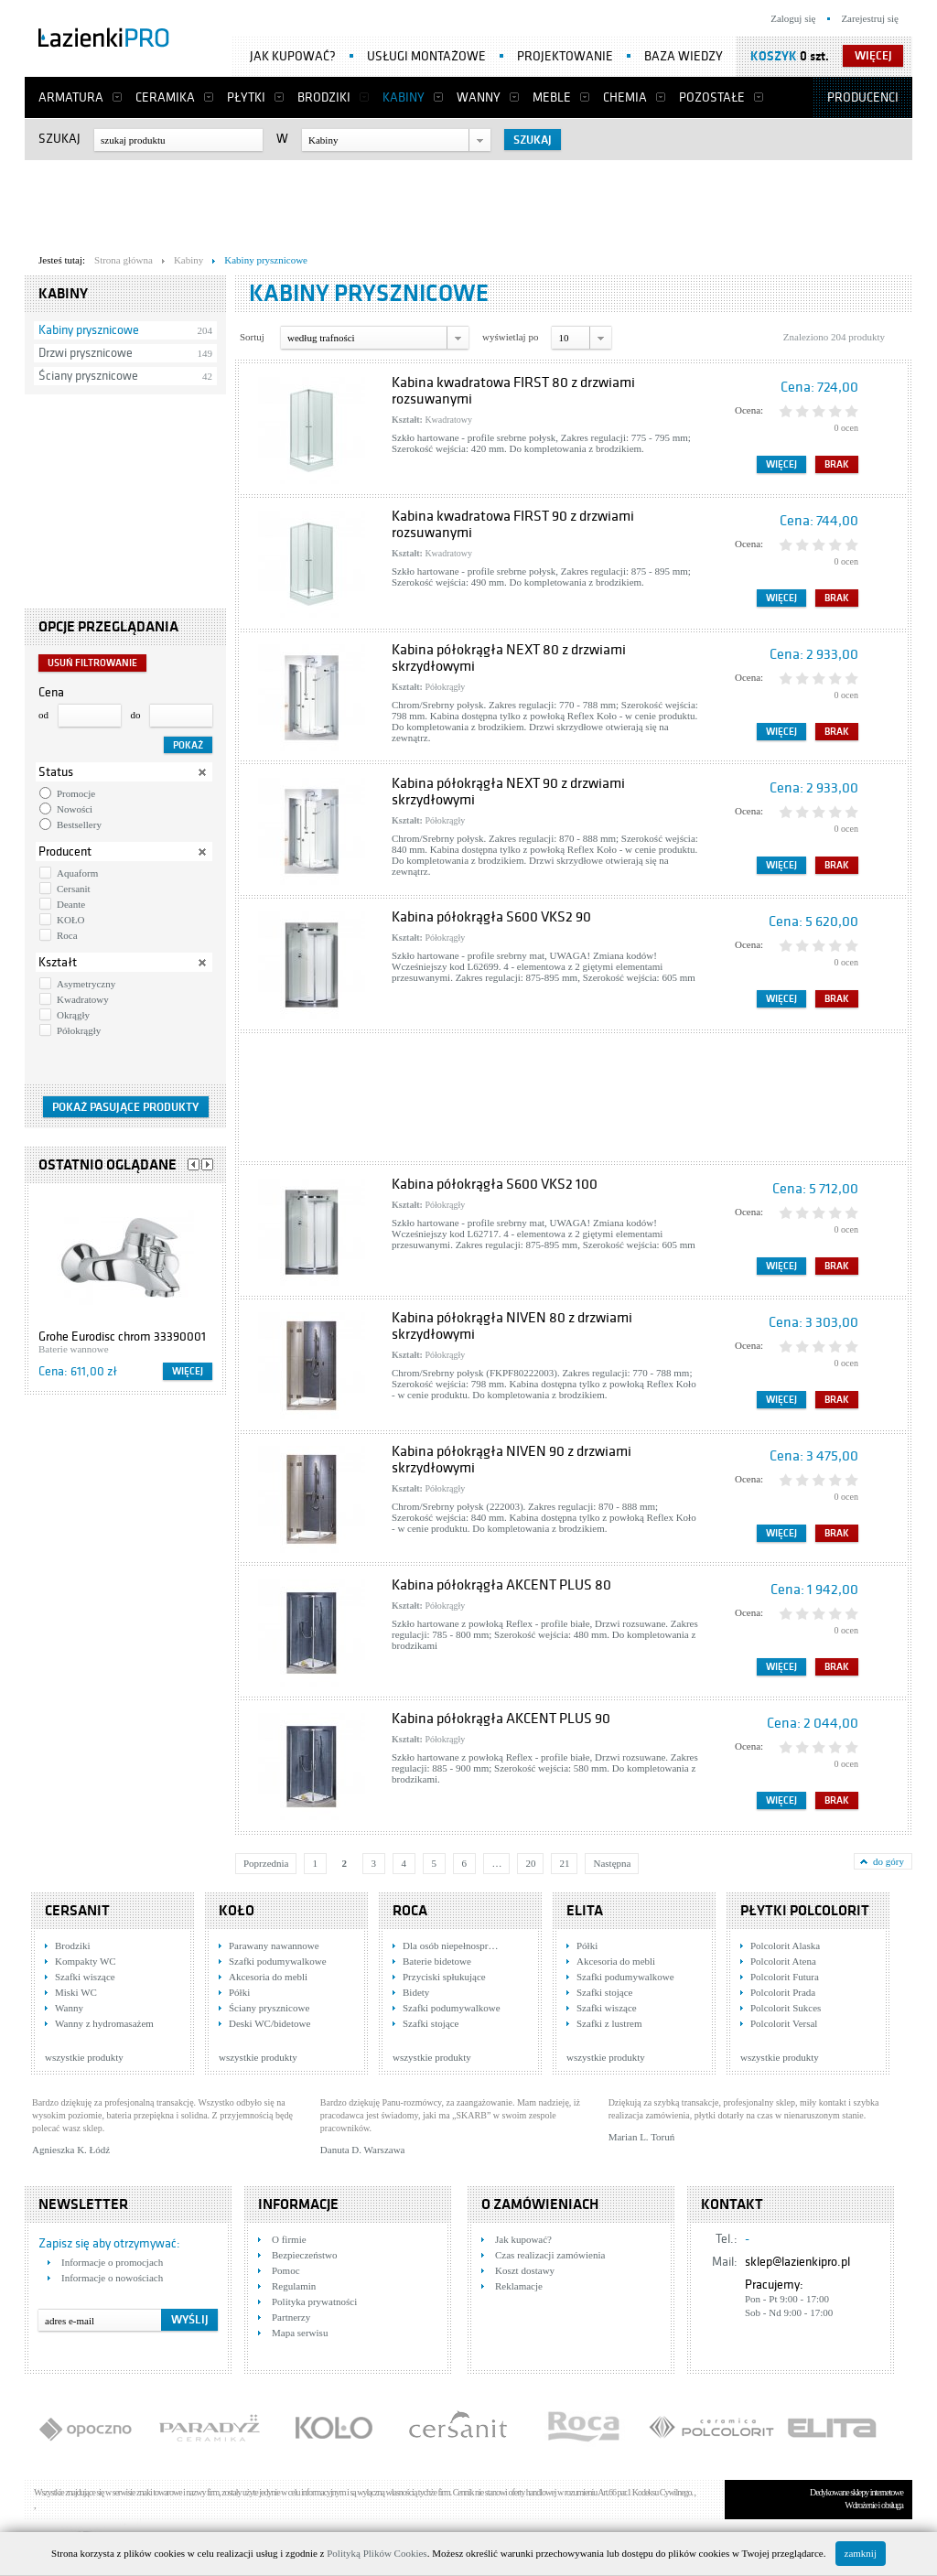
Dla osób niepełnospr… (450, 1945)
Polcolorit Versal (783, 2023)
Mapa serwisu (300, 2332)
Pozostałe (712, 97)
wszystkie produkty (84, 2057)
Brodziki (323, 97)
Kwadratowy (83, 999)
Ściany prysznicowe (88, 376)
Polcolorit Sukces (785, 2007)
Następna (611, 1863)
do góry (888, 1861)
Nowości (74, 808)
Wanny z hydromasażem (104, 2023)
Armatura (70, 97)
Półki (239, 1992)
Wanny (479, 97)
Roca (67, 935)
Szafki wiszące (85, 1976)
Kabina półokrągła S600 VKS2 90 (491, 917)
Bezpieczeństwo (304, 2254)
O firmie (289, 2239)
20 (530, 1863)
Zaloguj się (792, 18)
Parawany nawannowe (274, 1945)
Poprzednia (265, 1863)
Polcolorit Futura (784, 1976)
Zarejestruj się (870, 18)
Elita (584, 1910)
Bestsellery (79, 824)
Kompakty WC (85, 1961)
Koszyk (773, 56)
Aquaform (77, 873)
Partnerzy (291, 2317)
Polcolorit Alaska (785, 1945)
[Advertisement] (468, 202)
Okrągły (73, 1014)
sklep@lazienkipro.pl (797, 2262)
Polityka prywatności (314, 2301)
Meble (552, 97)
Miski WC (76, 1992)
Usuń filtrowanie (92, 663)
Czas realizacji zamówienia (550, 2254)
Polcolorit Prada (782, 1992)
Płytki (246, 97)
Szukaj (59, 139)
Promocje (76, 793)
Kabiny (403, 97)
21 (564, 1863)
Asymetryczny (86, 983)
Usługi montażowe (426, 56)
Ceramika (165, 97)
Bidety (416, 1992)
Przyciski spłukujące (444, 1976)
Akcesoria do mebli (268, 1976)
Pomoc (286, 2270)
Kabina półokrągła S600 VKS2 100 (495, 1184)
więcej (873, 55)
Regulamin (294, 2285)
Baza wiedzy (683, 56)
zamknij (861, 2553)
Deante (71, 904)
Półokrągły (79, 1030)
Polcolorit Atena (783, 1961)
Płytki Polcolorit (804, 1910)
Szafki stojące (430, 2023)
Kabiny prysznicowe (88, 330)
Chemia (625, 97)
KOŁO (71, 919)
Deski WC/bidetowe (269, 2023)
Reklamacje (519, 2285)
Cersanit (74, 888)
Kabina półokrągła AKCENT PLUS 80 (501, 1585)
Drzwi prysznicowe (85, 353)
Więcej (187, 1371)
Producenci (863, 97)
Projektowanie (565, 56)
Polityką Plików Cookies (376, 2553)
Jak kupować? (293, 56)
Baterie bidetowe (437, 1961)
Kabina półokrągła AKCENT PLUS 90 (501, 1718)
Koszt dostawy (525, 2270)
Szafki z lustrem (608, 2023)
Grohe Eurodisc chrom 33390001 (122, 1336)
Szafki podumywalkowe (278, 1961)
